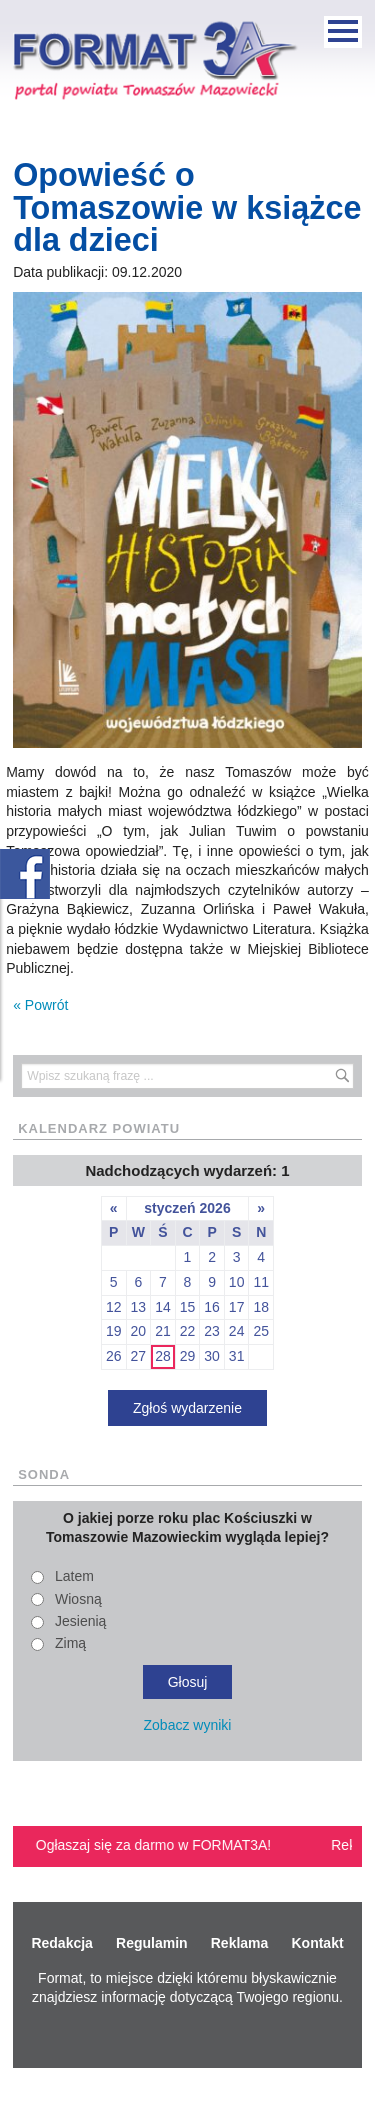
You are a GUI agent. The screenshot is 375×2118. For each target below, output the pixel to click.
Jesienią (80, 1621)
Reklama (240, 1943)
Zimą (70, 1643)
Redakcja (61, 1943)
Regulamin (152, 1943)
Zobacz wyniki (188, 1725)
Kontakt (317, 1943)
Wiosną (78, 1599)
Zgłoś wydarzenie (187, 1408)
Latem (74, 1576)
